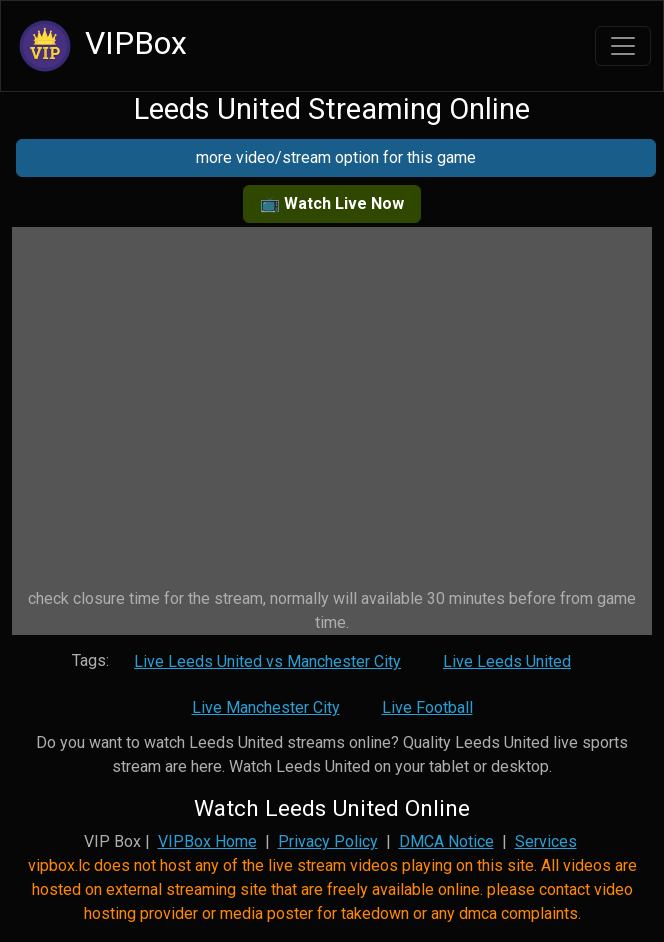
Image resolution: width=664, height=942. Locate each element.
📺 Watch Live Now (332, 203)
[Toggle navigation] (623, 46)
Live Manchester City (266, 707)
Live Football (427, 707)
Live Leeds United (507, 661)
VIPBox (100, 46)
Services (546, 841)
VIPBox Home (207, 841)
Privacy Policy (328, 841)
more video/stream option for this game (336, 157)
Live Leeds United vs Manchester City (267, 661)
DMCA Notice (446, 841)
